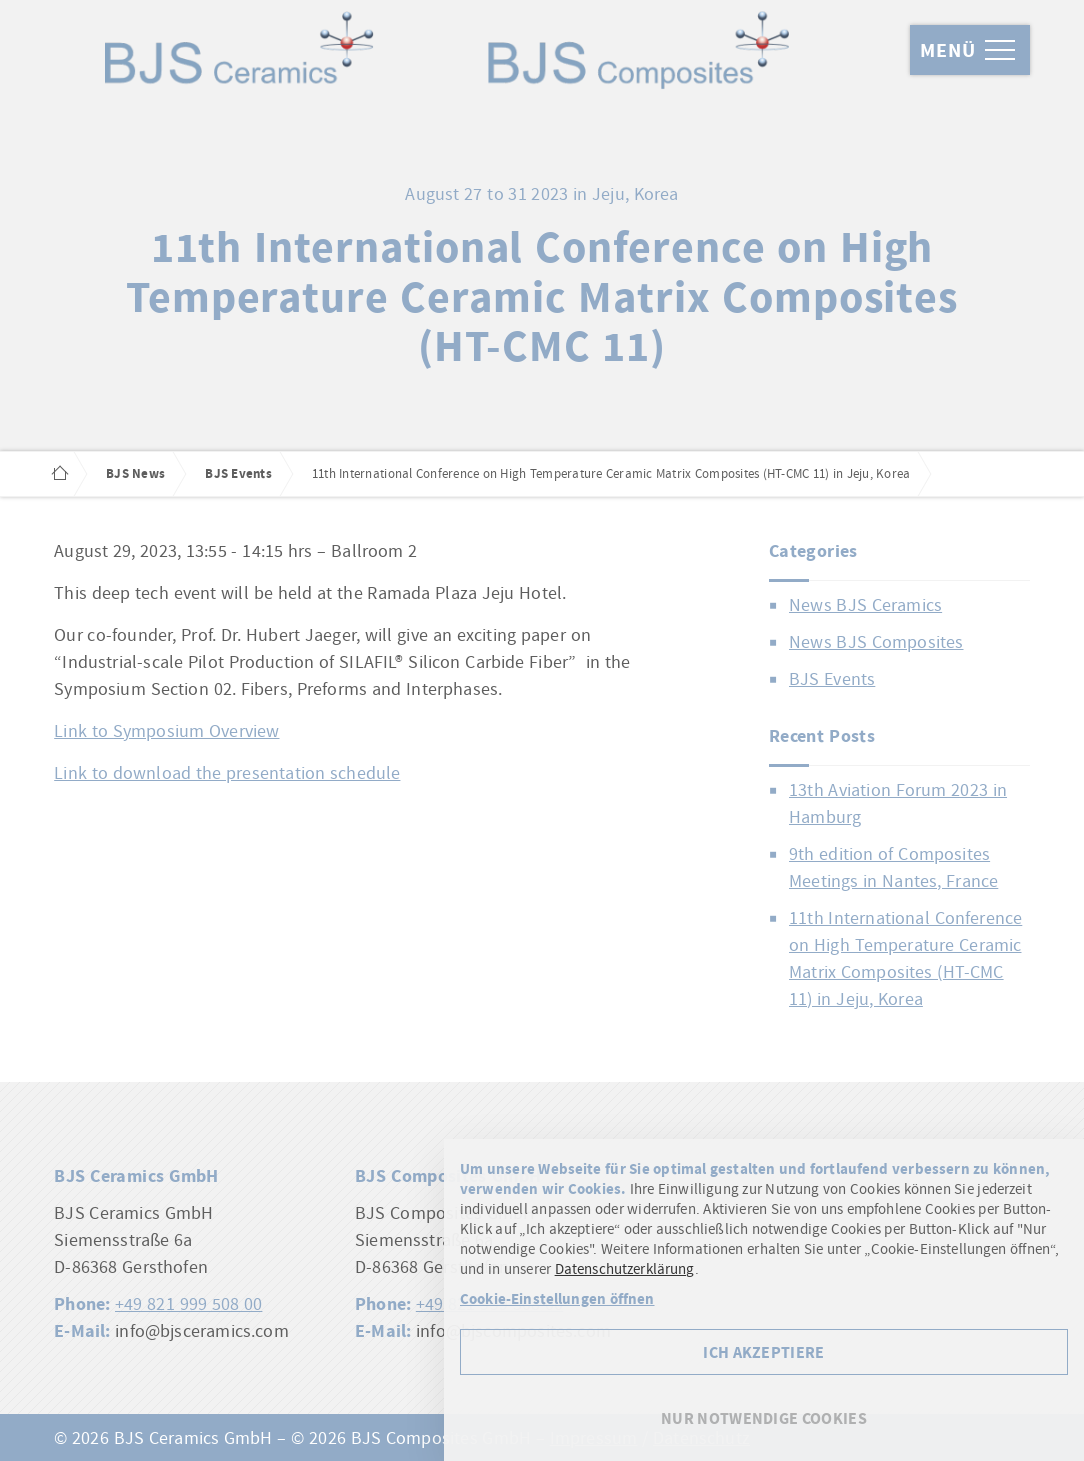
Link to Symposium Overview (166, 730)
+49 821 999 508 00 (188, 1303)
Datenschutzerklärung (625, 1268)
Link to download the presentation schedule (227, 772)
